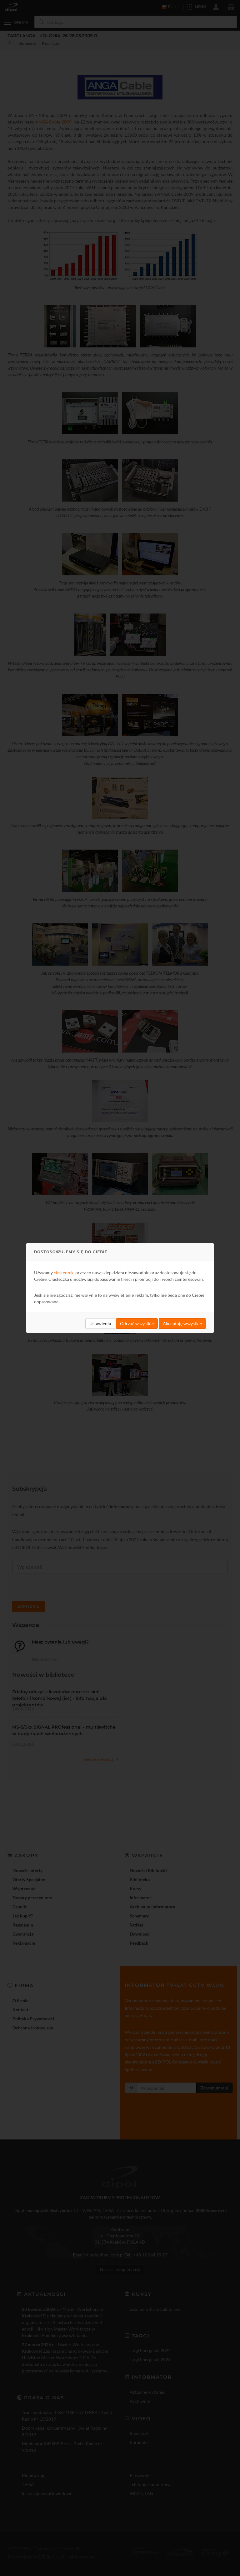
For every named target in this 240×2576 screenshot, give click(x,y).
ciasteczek (63, 1272)
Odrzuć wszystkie (137, 1323)
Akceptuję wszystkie (182, 1323)
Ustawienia (100, 1323)
